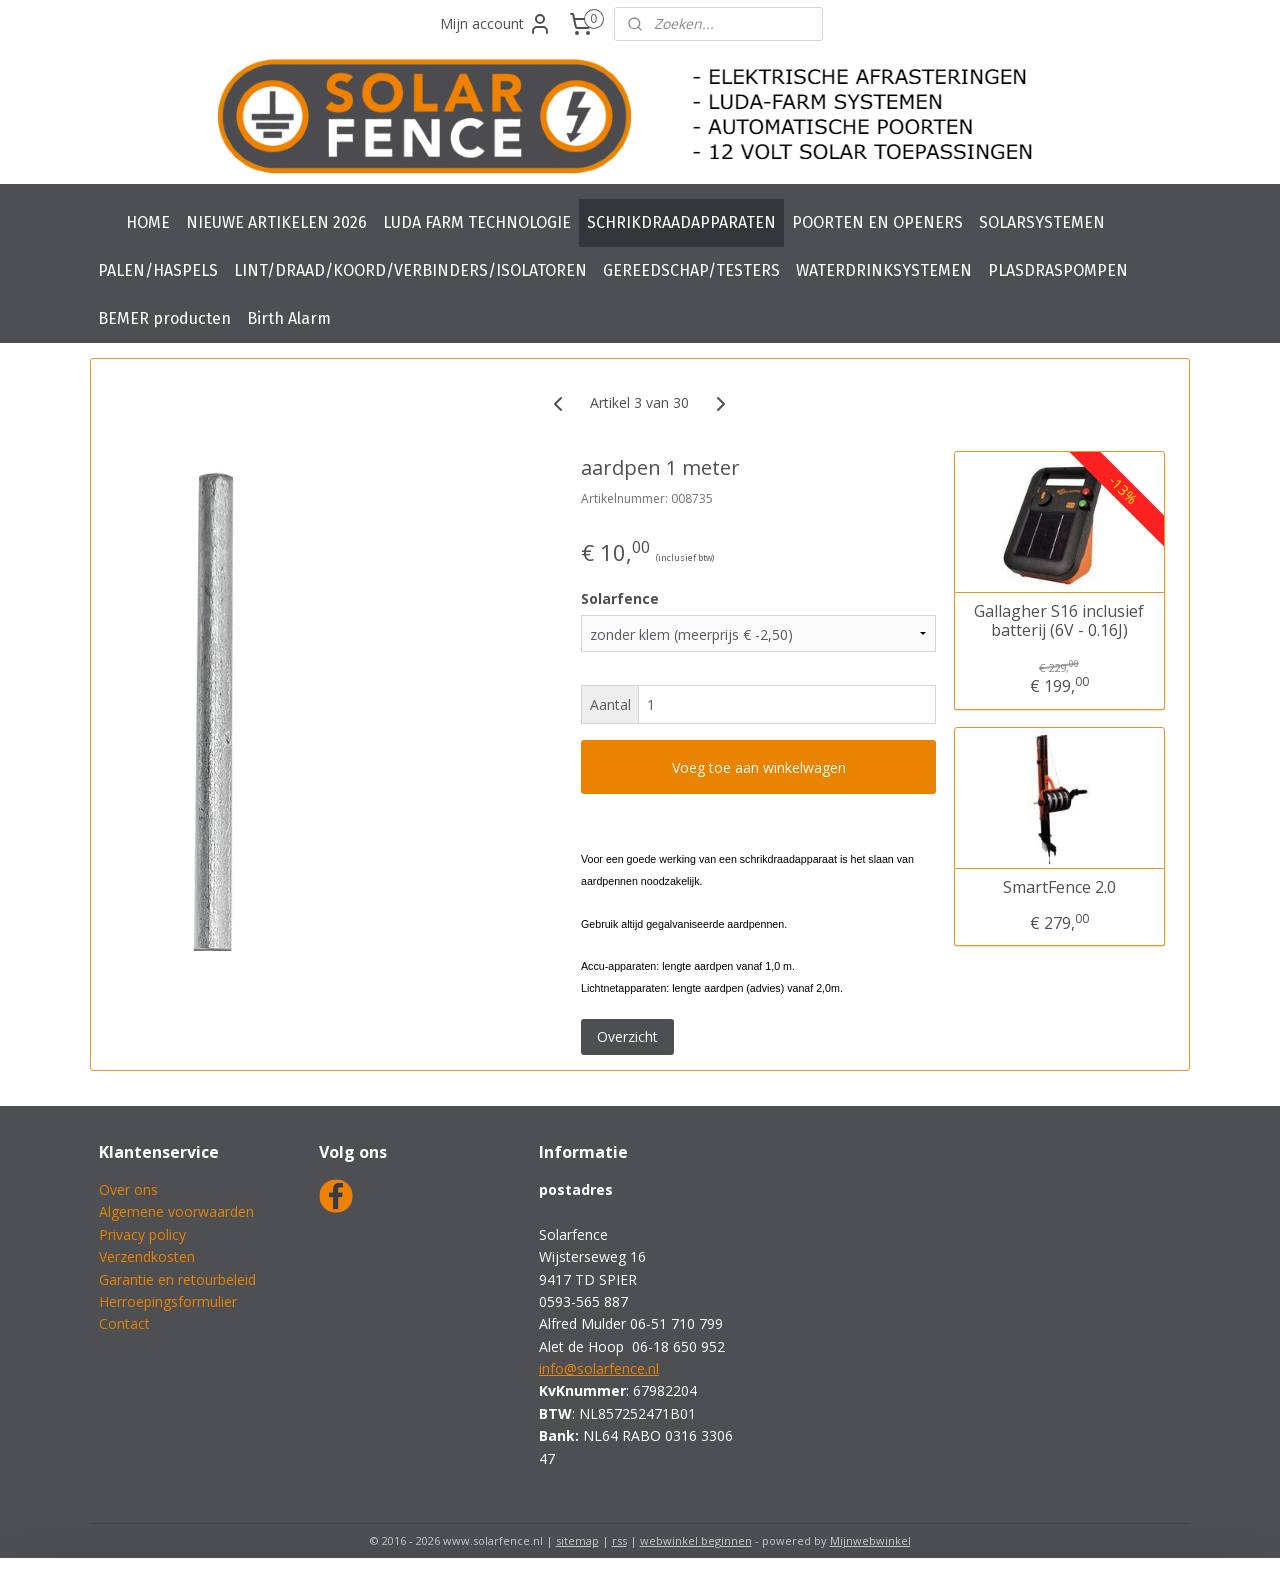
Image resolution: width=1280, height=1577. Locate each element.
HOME (148, 222)
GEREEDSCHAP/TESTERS (691, 270)
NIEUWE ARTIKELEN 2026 (276, 222)
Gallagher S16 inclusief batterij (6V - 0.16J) (1060, 620)
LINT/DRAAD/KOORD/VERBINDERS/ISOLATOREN (410, 270)
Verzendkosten (147, 1256)
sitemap (577, 1540)
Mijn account (496, 24)
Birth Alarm (289, 318)
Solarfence (620, 598)
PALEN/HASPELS (158, 270)
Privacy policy (142, 1234)
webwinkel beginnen (696, 1540)
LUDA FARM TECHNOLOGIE (477, 222)
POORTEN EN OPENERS (877, 222)
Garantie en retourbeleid (177, 1279)
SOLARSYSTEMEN (1042, 222)
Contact (124, 1323)
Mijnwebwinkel (870, 1540)
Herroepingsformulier (168, 1301)
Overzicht (627, 1036)
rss (619, 1540)
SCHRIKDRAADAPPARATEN (681, 222)
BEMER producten (164, 318)
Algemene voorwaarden (176, 1211)
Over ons (128, 1189)
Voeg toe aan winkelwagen (759, 767)
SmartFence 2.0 (1059, 887)
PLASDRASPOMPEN (1058, 270)
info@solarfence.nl (599, 1368)
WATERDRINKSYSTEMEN (884, 270)
